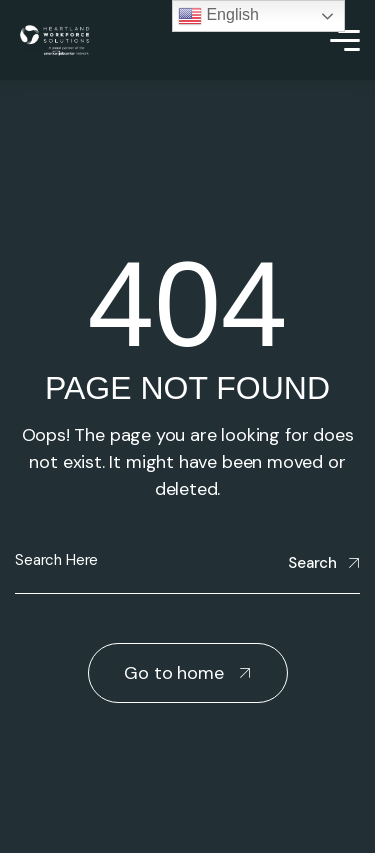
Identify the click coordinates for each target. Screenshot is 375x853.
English (218, 16)
